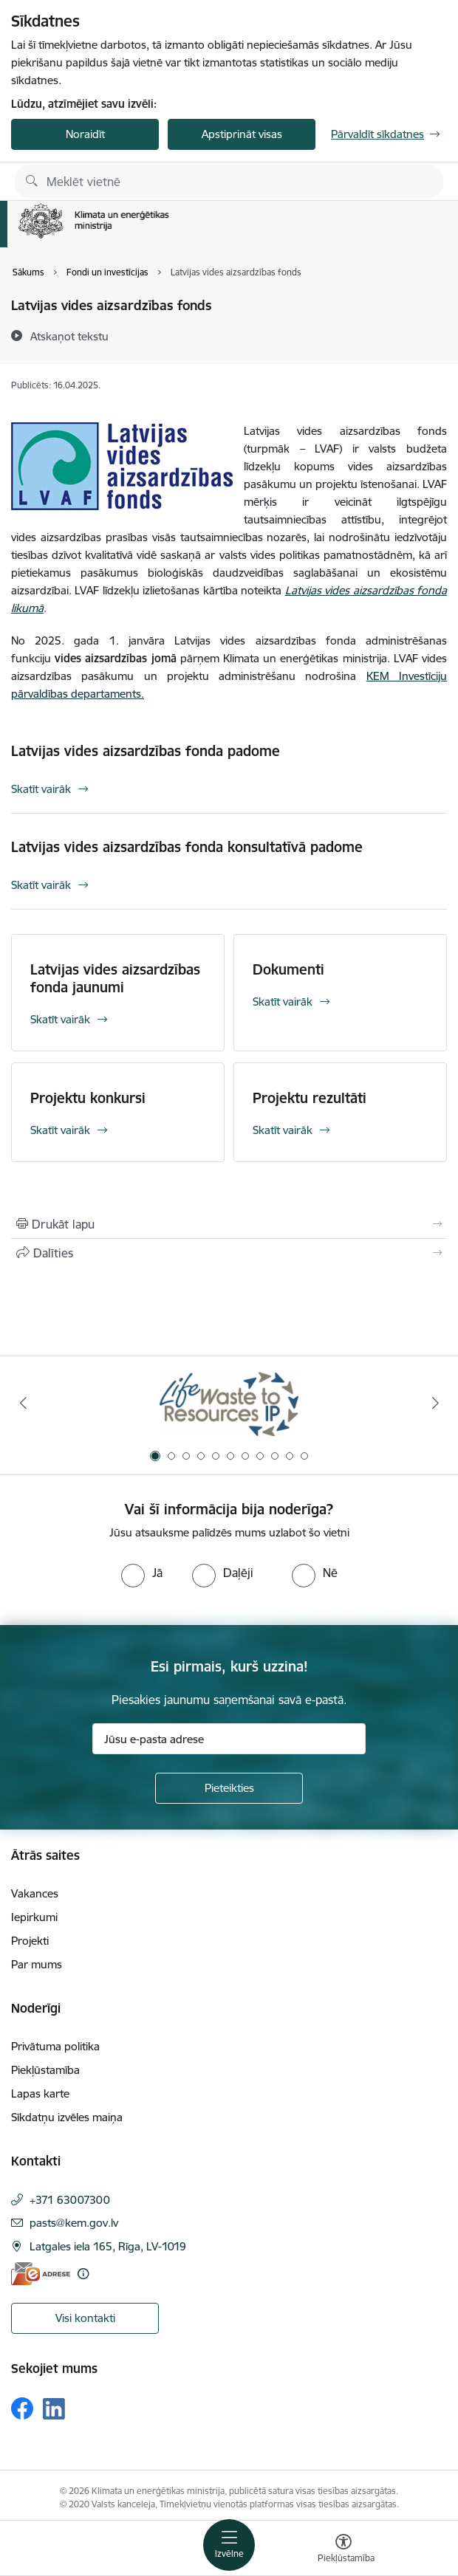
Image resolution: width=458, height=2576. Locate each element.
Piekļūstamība (45, 2070)
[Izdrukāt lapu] (229, 1224)
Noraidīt (85, 134)
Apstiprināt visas (242, 134)
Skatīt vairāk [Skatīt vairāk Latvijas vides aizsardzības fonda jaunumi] (60, 1019)
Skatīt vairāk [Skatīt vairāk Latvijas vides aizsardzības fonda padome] (41, 789)
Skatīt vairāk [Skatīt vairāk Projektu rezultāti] (282, 1130)
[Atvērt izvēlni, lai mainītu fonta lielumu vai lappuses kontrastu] (343, 2550)
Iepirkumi (34, 1917)
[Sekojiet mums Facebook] (22, 2408)
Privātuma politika (55, 2046)
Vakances (34, 1893)
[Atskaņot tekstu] (69, 336)
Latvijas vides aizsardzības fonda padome (145, 751)
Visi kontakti (85, 2318)
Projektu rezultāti (309, 1098)
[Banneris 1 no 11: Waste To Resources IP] (229, 1403)
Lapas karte (40, 2093)
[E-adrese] (40, 2273)
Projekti (30, 1941)
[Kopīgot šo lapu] (229, 1253)
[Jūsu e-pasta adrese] (229, 1738)
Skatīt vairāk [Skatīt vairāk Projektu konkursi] (60, 1130)
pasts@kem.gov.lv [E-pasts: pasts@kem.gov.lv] (74, 2223)
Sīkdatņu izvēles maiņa (67, 2117)
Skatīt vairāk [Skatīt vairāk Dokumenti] (282, 1002)
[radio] (142, 1572)
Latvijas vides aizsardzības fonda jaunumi (115, 978)
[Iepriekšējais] (23, 1403)
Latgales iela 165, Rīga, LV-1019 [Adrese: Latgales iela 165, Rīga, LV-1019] (108, 2246)
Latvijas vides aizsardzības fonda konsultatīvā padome (187, 847)
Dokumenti (288, 969)
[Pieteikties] (229, 1788)
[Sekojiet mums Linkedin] (54, 2409)
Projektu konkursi (88, 1098)
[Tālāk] (435, 1403)
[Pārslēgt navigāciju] (229, 2545)
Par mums (36, 1964)
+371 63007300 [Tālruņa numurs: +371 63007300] (70, 2200)
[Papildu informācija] (83, 2273)
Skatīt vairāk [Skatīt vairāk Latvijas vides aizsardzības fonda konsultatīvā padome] (41, 885)
